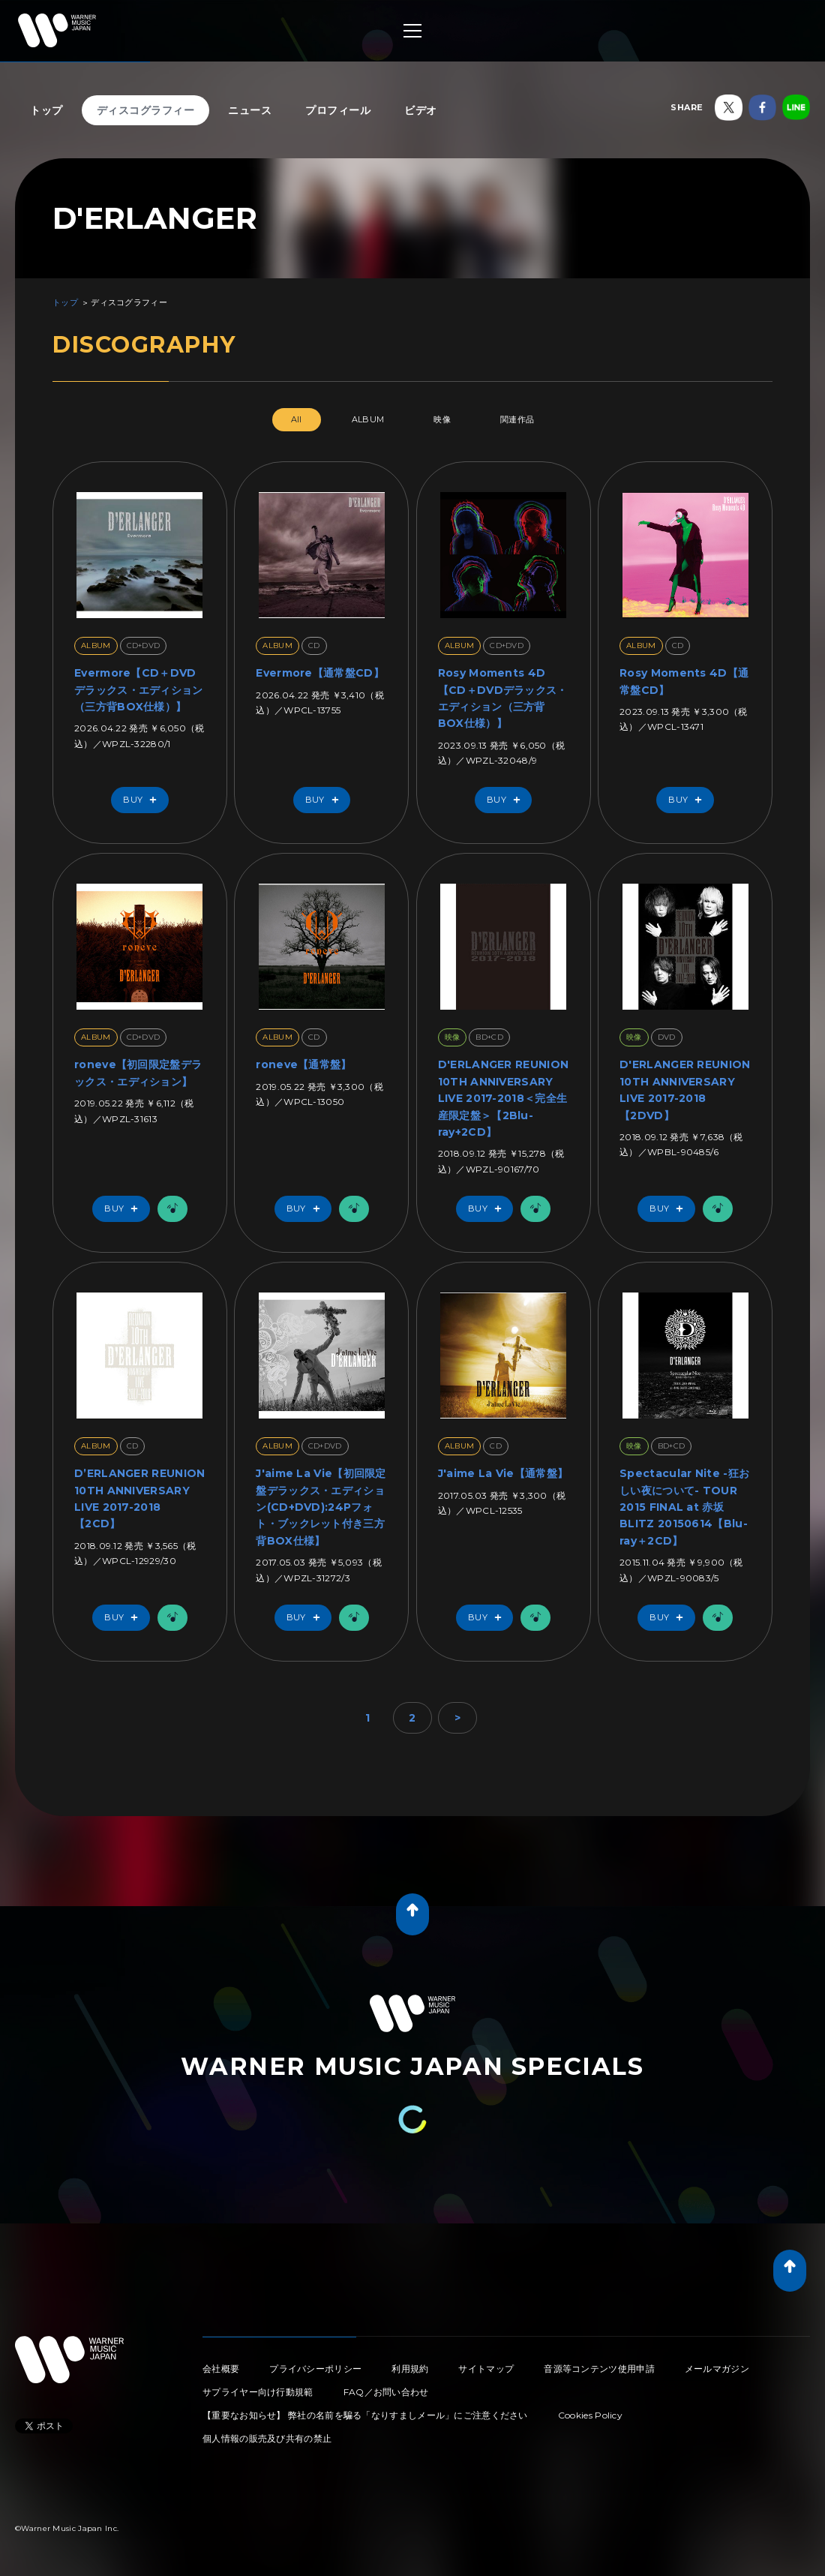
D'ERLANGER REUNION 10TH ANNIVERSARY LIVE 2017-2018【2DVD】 (685, 1089)
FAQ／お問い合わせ (386, 2391)
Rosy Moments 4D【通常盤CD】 (684, 681)
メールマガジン (717, 2368)
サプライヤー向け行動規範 (258, 2391)
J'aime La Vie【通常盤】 (503, 1473)
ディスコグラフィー (146, 110)
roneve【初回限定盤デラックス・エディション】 (138, 1073)
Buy (143, 800)
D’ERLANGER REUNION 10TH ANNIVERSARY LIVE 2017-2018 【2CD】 (139, 1498)
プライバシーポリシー (315, 2368)
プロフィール (337, 110)
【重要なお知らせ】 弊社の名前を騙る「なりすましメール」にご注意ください (365, 2415)
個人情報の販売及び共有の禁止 (267, 2438)
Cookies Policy (590, 2415)
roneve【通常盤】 (303, 1064)
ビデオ (420, 110)
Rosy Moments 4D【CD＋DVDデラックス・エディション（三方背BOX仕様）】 (503, 698)
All (296, 419)
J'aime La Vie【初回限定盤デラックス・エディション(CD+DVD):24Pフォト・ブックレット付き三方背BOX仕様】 (321, 1507)
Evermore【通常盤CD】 (320, 673)
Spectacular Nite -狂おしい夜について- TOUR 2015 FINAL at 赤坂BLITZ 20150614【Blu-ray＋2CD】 (684, 1507)
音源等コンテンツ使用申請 (599, 2368)
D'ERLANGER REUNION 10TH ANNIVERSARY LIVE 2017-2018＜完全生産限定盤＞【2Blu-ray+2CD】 (503, 1098)
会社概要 (220, 2368)
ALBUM (368, 419)
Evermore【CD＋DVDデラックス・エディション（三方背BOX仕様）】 (138, 689)
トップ (46, 110)
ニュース (250, 110)
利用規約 (410, 2368)
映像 (442, 419)
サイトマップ (486, 2368)
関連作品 (517, 419)
